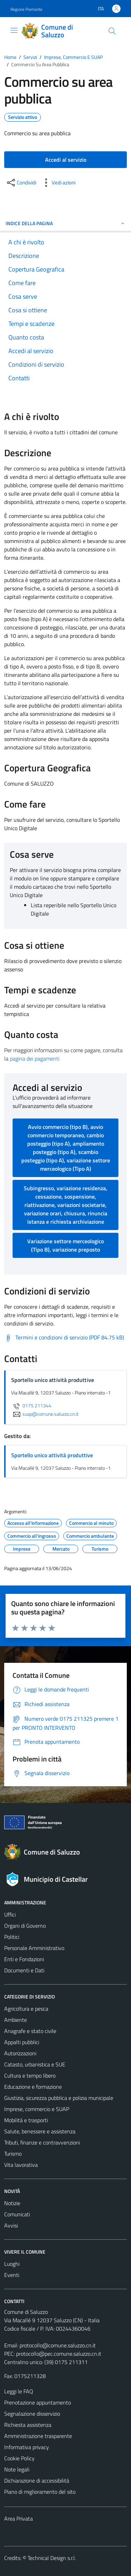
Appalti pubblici (21, 2042)
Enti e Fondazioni (24, 1959)
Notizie (12, 2203)
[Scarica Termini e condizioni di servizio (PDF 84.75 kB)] (64, 1337)
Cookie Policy (19, 2458)
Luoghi (12, 2264)
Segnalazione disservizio (32, 2413)
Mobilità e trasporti (26, 2120)
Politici (11, 1937)
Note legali (16, 2469)
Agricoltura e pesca (26, 2008)
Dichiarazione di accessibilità (36, 2480)
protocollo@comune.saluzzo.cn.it (58, 2345)
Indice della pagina (65, 223)
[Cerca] (112, 31)
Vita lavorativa (21, 2165)
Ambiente (15, 2020)
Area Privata (18, 2518)
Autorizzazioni (20, 2053)
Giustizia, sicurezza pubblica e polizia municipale (58, 2098)
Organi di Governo (25, 1925)
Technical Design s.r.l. (52, 2558)
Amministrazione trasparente (38, 2436)
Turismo (13, 2153)
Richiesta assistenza (27, 2425)
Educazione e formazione (33, 2086)
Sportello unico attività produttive (52, 1455)
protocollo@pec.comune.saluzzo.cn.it (58, 2353)
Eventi (11, 2275)
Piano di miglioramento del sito (39, 2491)
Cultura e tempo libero (30, 2075)
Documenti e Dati (24, 1970)
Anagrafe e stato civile (30, 2031)
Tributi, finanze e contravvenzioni (42, 2142)
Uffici (10, 1914)
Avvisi (11, 2225)
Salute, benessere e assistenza (39, 2131)
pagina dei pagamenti (34, 1058)
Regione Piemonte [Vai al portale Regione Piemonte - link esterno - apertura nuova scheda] (26, 9)
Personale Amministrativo (34, 1948)
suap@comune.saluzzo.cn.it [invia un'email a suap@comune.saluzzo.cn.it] (45, 1414)
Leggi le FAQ (18, 2391)
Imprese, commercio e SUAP (36, 2109)
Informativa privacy (26, 2447)
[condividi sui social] (21, 182)
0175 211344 (31, 1405)
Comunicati (17, 2214)
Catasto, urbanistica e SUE (34, 2064)
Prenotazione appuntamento (37, 2402)
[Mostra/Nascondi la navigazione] (14, 30)
